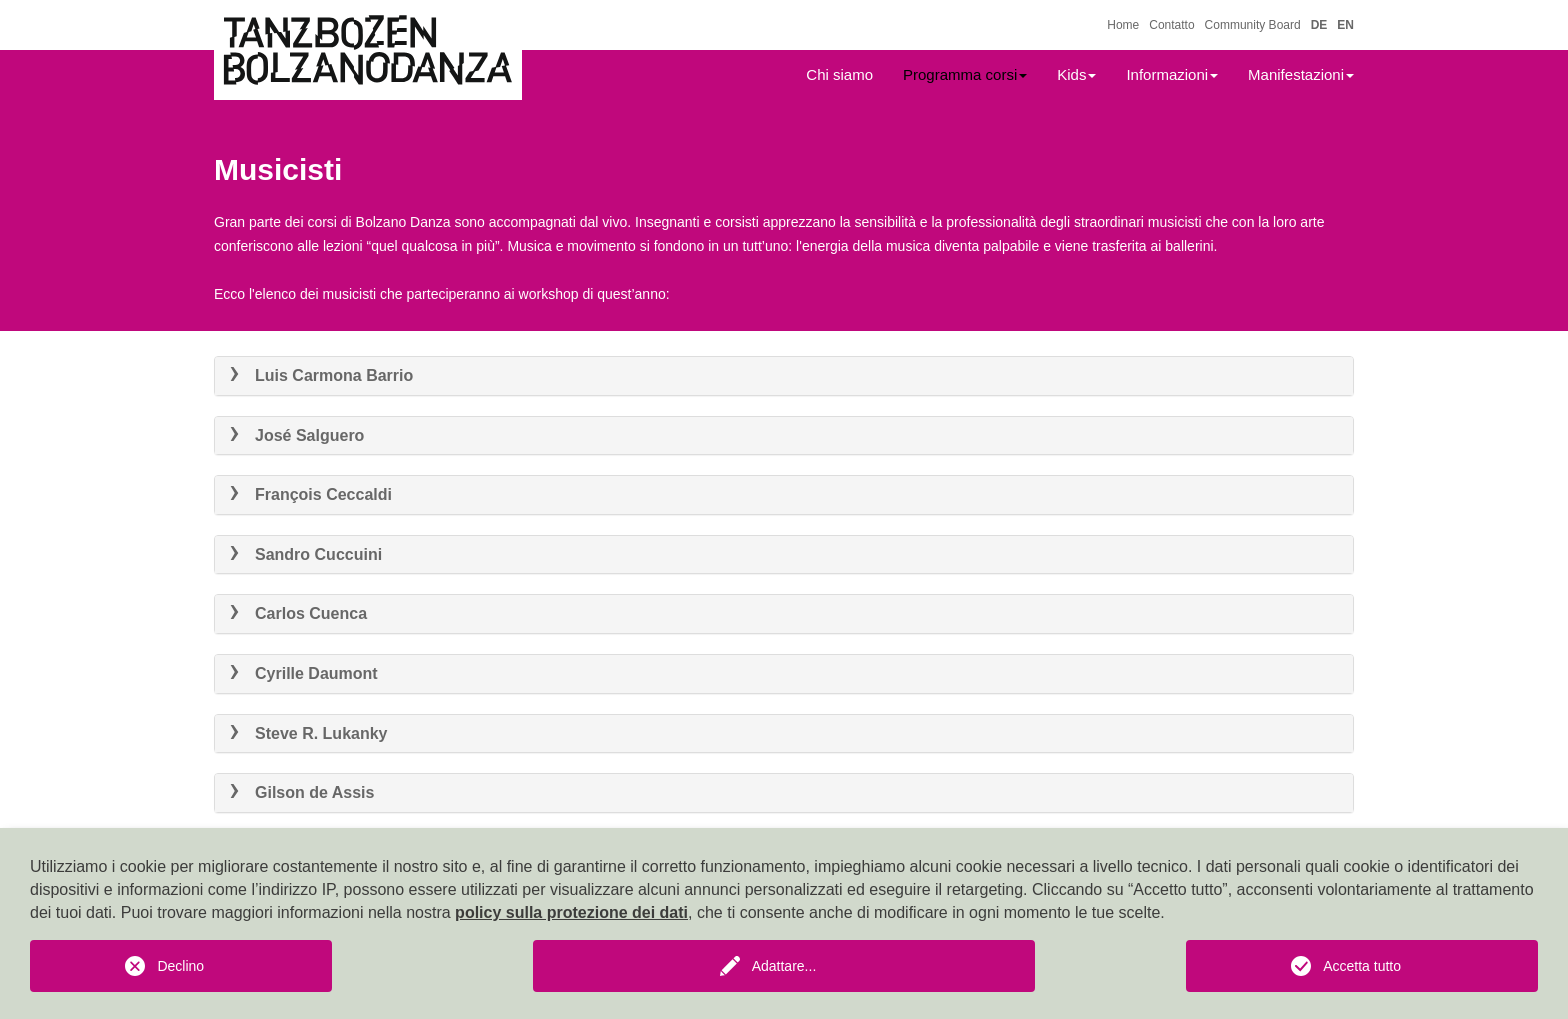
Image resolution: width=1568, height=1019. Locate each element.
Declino (180, 966)
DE (1319, 25)
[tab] (784, 376)
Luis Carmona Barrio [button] (321, 375)
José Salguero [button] (297, 435)
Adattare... (784, 966)
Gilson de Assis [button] (302, 792)
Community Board (1253, 25)
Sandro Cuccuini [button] (306, 554)
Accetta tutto (1362, 966)
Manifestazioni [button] (1301, 74)
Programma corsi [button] (965, 74)
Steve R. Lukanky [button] (309, 733)
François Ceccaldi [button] (311, 494)
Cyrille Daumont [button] (304, 673)
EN (1345, 25)
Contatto (1171, 25)
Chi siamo (839, 74)
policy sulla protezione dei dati (571, 912)
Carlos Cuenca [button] (298, 613)
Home (1123, 25)
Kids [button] (1076, 74)
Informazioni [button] (1172, 74)
